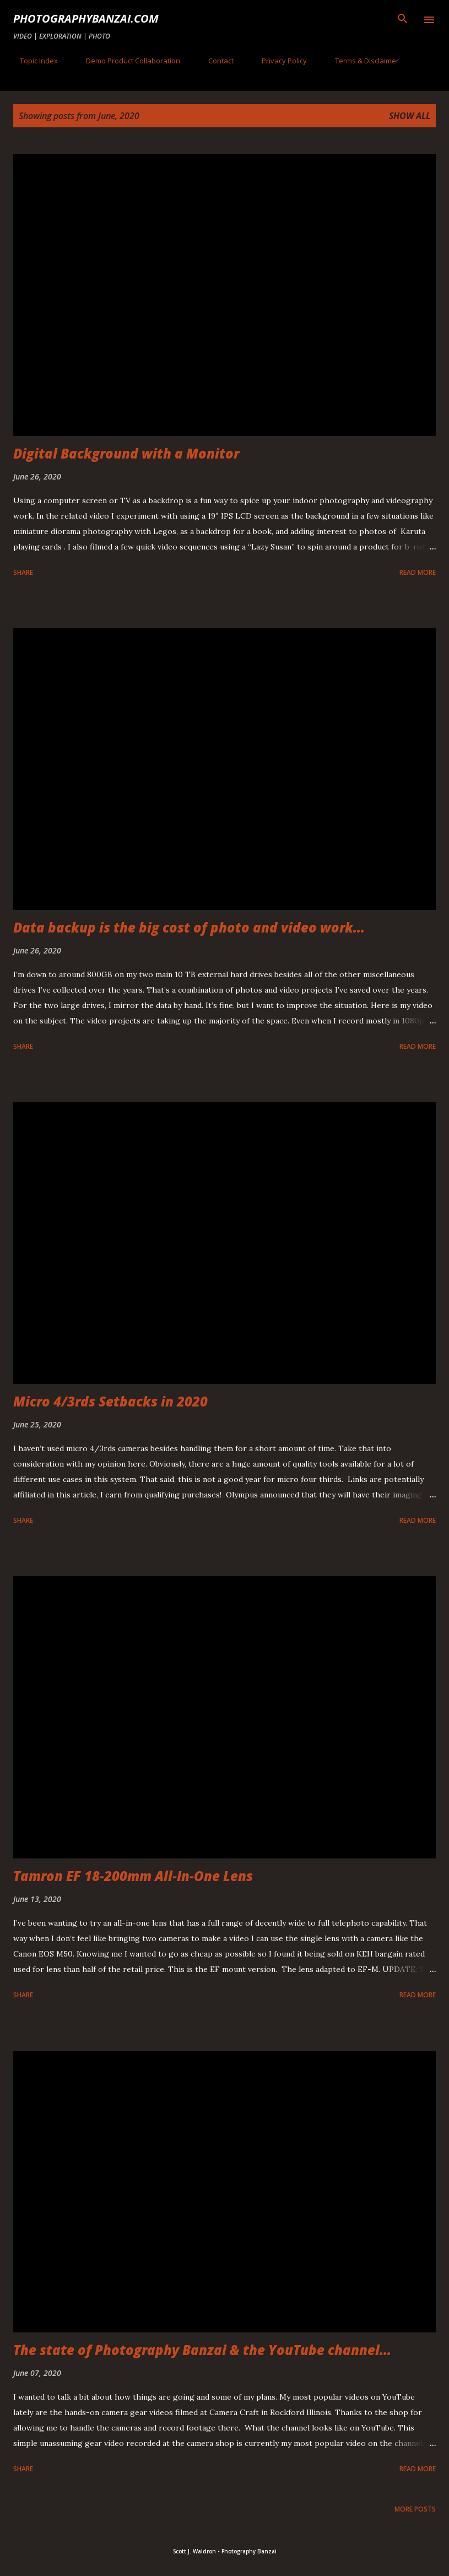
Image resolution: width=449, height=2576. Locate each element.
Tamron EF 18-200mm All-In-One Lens (133, 1876)
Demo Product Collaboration (126, 61)
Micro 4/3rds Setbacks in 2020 (110, 1401)
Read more (417, 572)
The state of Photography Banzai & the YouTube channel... (202, 2350)
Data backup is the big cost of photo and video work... (189, 927)
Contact (214, 61)
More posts (415, 2509)
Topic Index (32, 61)
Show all (409, 116)
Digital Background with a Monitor (126, 453)
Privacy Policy (277, 61)
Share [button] (23, 572)
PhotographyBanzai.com (86, 18)
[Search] (402, 19)
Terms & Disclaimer (360, 61)
